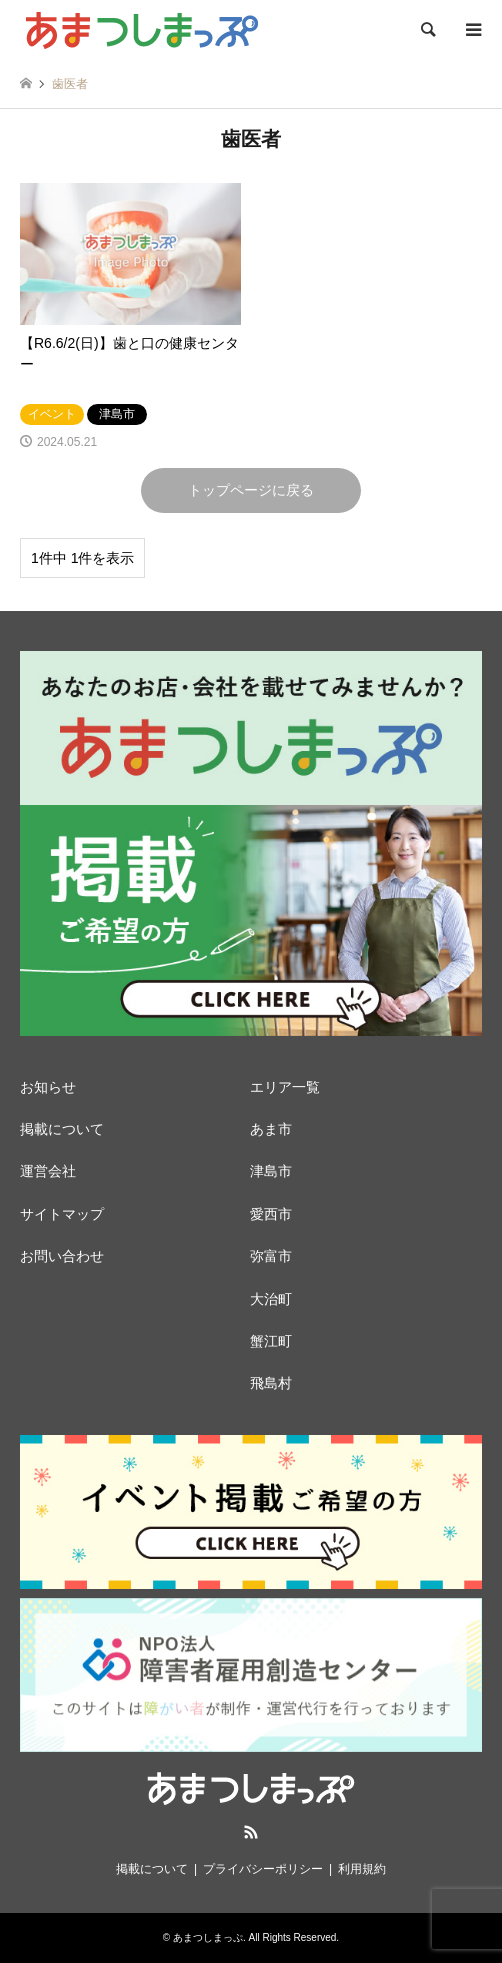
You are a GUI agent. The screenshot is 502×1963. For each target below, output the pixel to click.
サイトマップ (62, 1214)
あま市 (271, 1129)
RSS (251, 1832)
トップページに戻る (251, 490)
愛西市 (271, 1214)
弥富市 (271, 1256)
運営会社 (48, 1171)
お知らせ (48, 1087)
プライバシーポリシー (263, 1869)
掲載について (62, 1129)
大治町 (271, 1299)
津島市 (271, 1171)
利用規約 (362, 1869)
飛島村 (271, 1383)
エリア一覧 (285, 1087)
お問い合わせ (62, 1256)
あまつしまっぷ (208, 1937)
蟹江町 (271, 1341)
